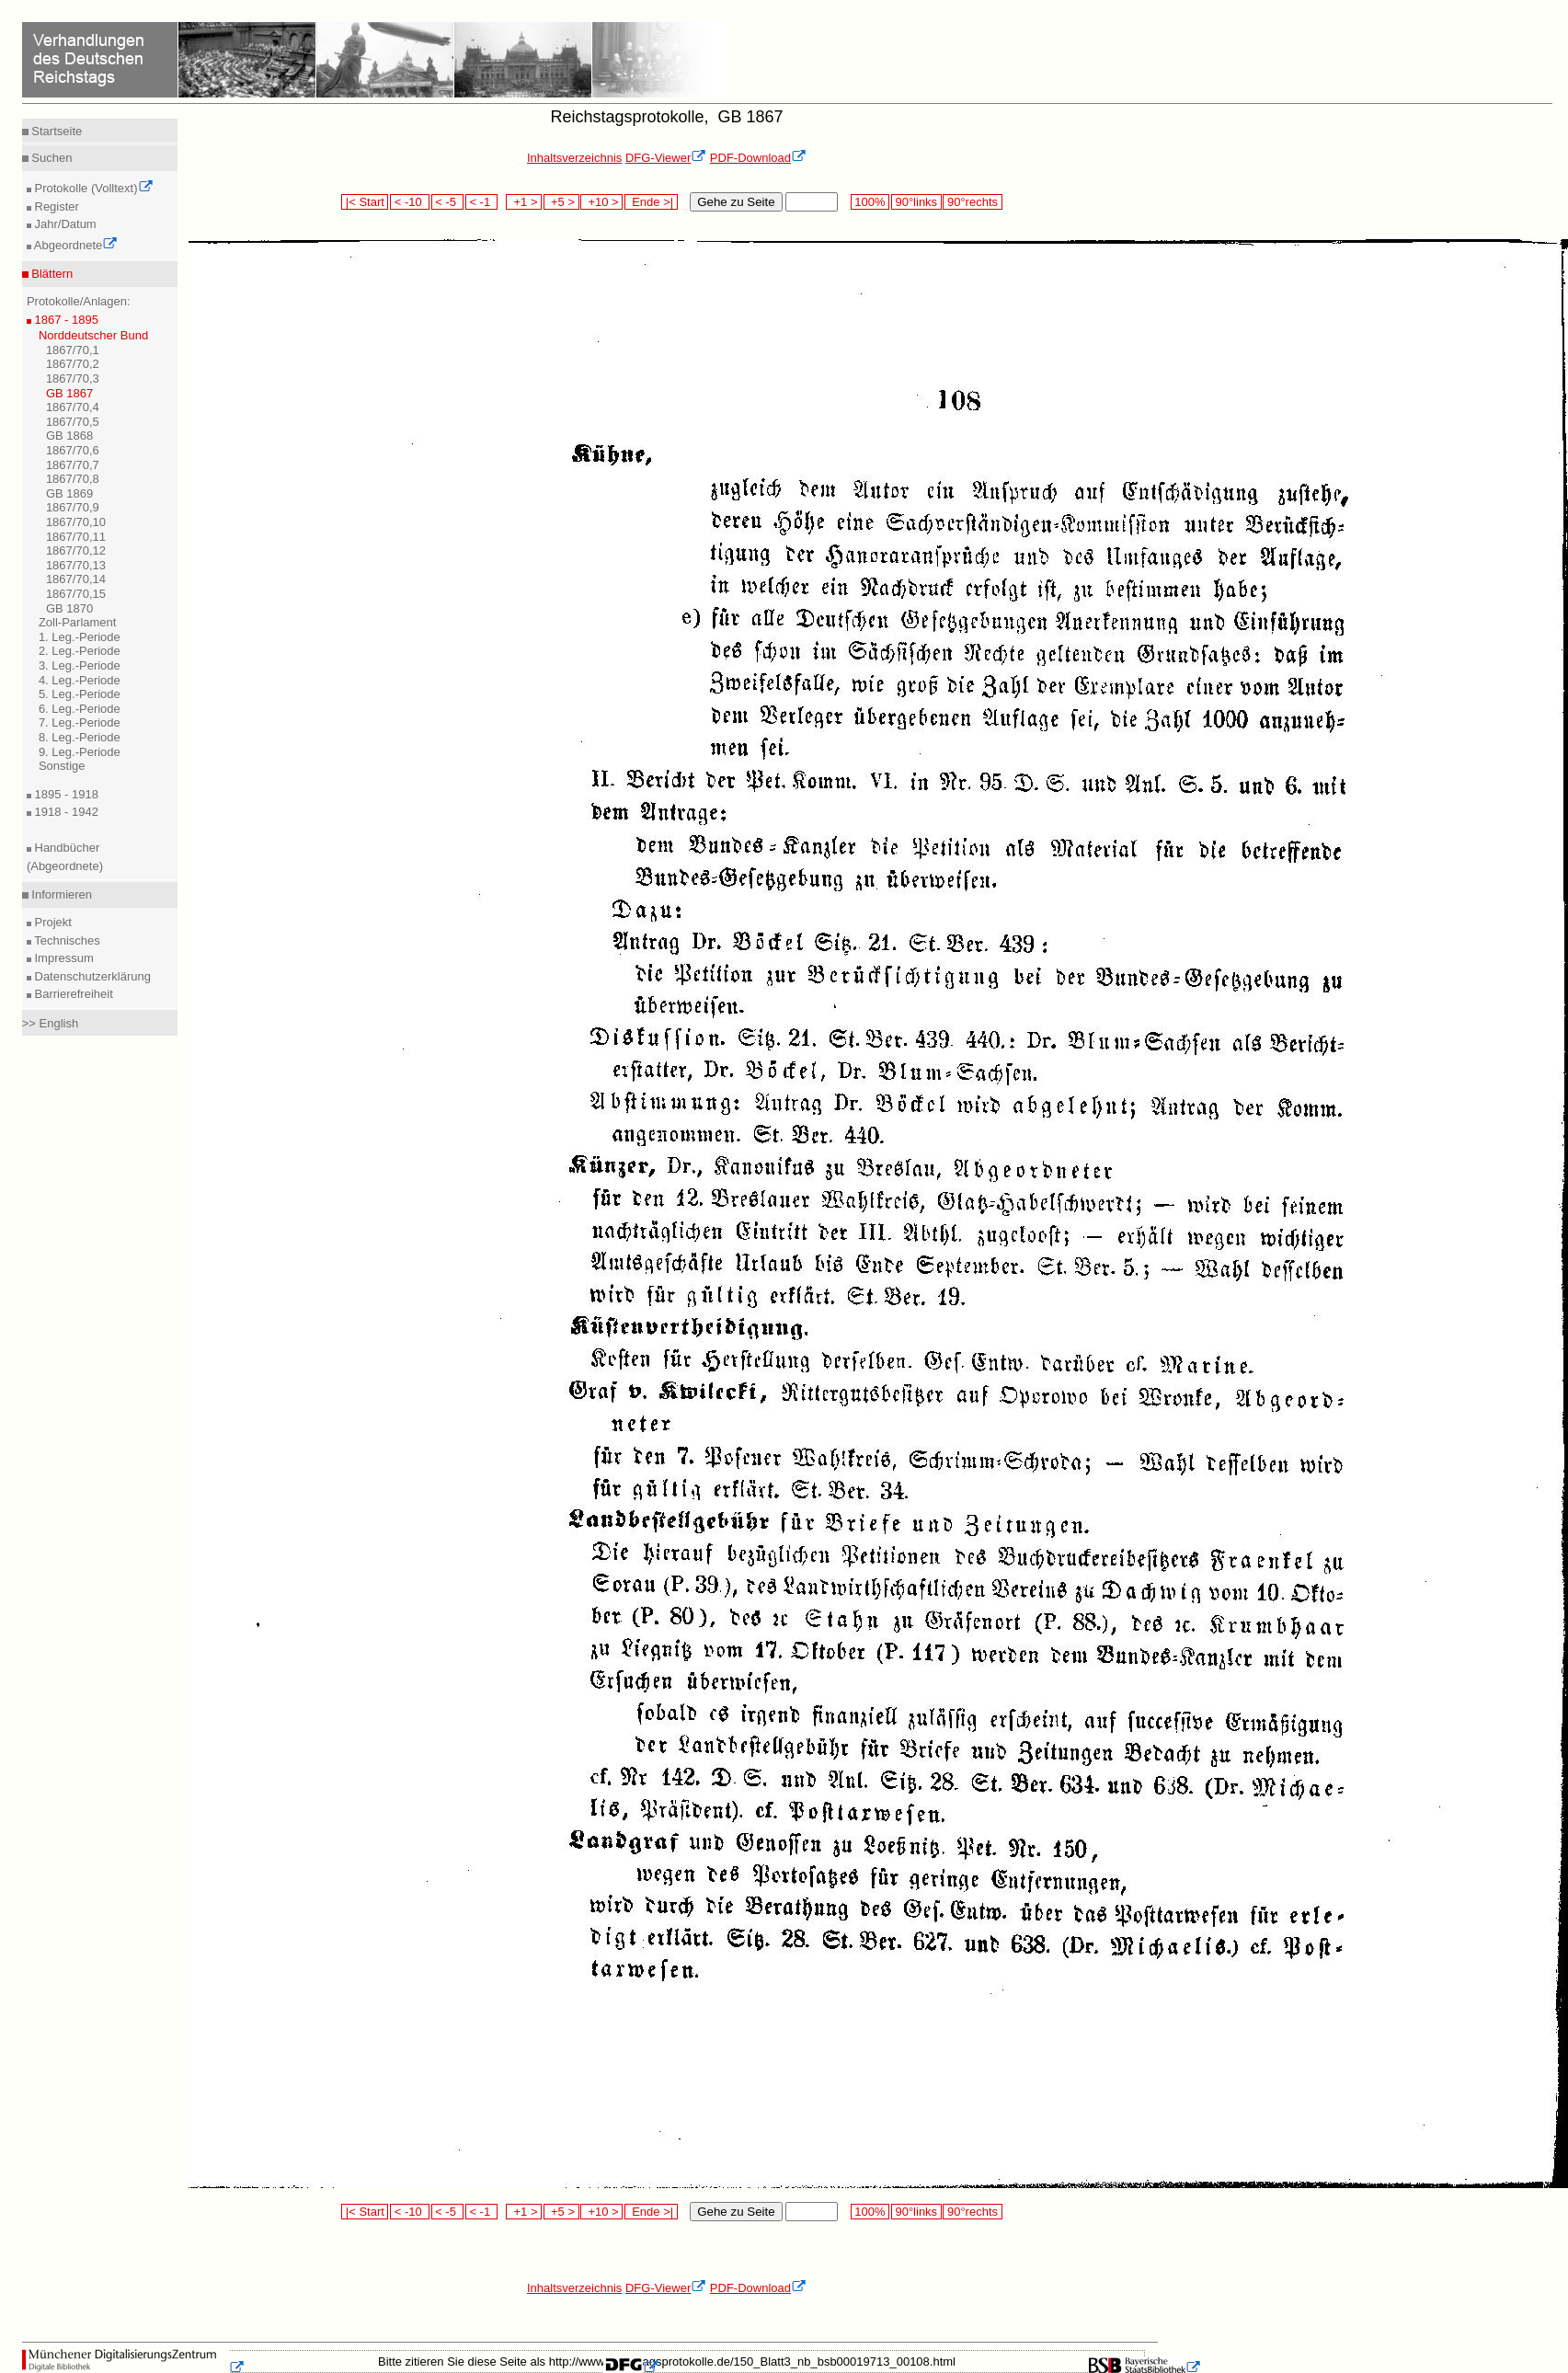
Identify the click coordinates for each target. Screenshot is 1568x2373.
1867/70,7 (72, 465)
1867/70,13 (76, 565)
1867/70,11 (76, 537)
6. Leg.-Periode (79, 709)
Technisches (65, 940)
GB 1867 (69, 393)
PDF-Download (758, 158)
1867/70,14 (76, 579)
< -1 (482, 202)
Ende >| (651, 202)
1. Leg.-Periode (79, 637)
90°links (916, 202)
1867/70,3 (72, 378)
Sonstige (62, 766)
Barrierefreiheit (72, 994)
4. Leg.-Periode (79, 680)
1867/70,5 (72, 422)
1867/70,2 (72, 364)
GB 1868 (69, 435)
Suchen (51, 158)
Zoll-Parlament (78, 622)
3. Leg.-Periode (79, 665)
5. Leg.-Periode (79, 694)
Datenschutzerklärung (91, 976)
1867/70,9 (72, 507)
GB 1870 (69, 608)
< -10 (410, 202)
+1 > (524, 202)
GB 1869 (69, 493)
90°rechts (972, 202)
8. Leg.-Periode (79, 737)
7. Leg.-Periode (79, 722)
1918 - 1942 (64, 812)
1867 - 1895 (64, 320)
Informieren (60, 894)
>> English (50, 1023)
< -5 (448, 202)
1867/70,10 (76, 522)
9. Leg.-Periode (79, 752)
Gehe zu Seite (735, 202)
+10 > (601, 202)
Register (55, 206)
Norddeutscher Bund (93, 335)
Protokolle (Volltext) (92, 188)
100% (870, 202)
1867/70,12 (76, 550)
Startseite (56, 131)
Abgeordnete (74, 245)
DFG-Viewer (665, 158)
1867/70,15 (76, 594)
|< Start (364, 202)
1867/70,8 (72, 479)
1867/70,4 (72, 407)
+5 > (561, 202)
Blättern (51, 274)
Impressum (62, 958)
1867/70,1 (72, 350)
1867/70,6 (72, 450)
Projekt (51, 922)
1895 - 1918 (64, 794)
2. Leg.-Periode (79, 651)
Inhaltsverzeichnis (574, 158)
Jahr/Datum (64, 224)
